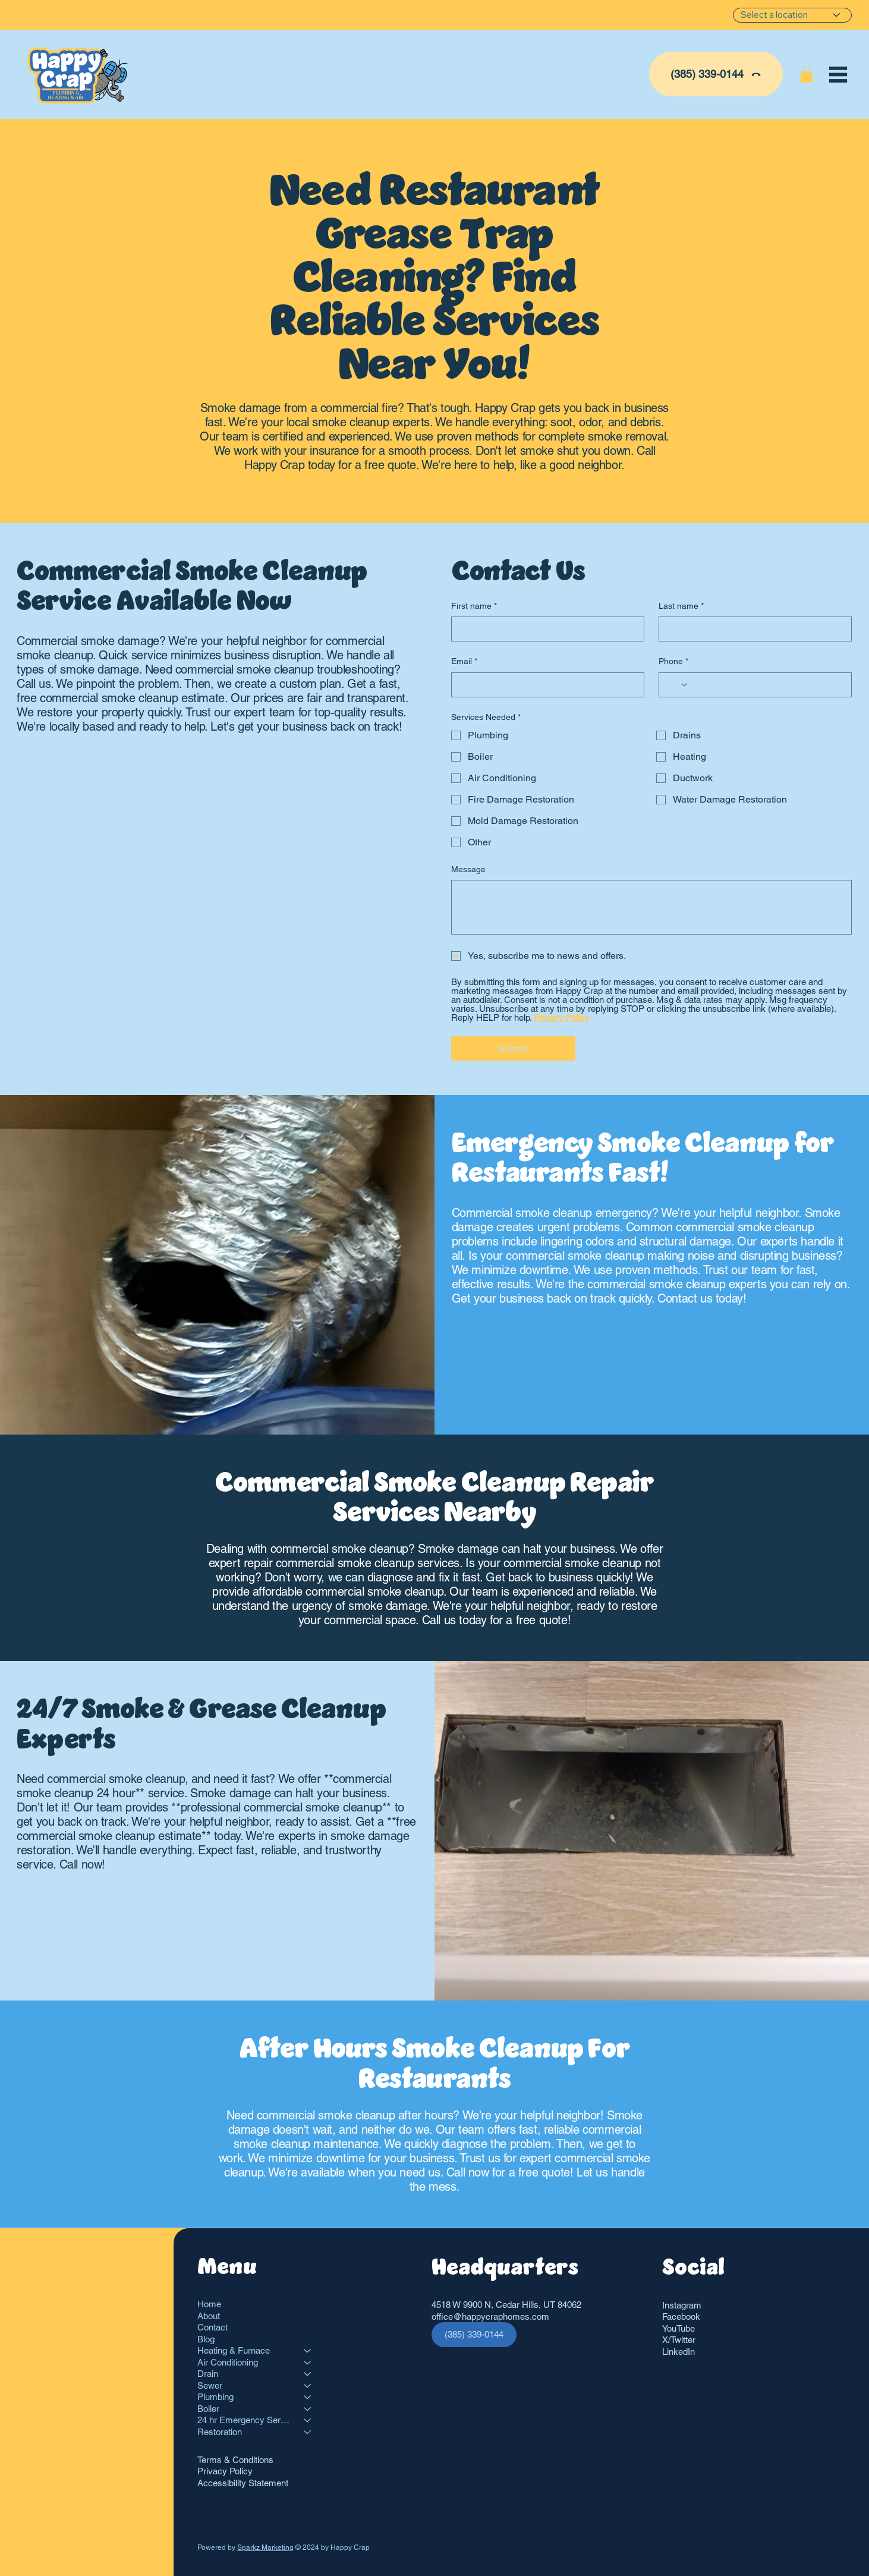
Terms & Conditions (235, 2460)
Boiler (208, 2409)
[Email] (544, 685)
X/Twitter (678, 2340)
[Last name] (751, 629)
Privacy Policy (225, 2471)
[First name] (544, 629)
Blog (206, 2339)
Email (464, 662)
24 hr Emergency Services (245, 2420)
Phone (673, 662)
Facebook (681, 2316)
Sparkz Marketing (265, 2547)
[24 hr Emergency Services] (308, 2420)
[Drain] (308, 2374)
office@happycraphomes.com (490, 2316)
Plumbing (215, 2397)
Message (468, 869)
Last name (681, 606)
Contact (212, 2327)
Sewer (209, 2385)
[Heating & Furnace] (308, 2351)
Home (209, 2304)
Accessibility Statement (242, 2483)
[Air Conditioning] (308, 2363)
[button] (806, 74)
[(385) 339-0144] (716, 74)
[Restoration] (308, 2432)
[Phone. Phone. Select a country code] (677, 685)
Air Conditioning (227, 2362)
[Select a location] (792, 15)
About (208, 2316)
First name (474, 606)
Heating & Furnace (233, 2350)
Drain (207, 2374)
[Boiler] (308, 2409)
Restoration (219, 2432)
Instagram (681, 2305)
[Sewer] (308, 2386)
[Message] (651, 907)
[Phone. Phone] (766, 685)
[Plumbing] (308, 2397)
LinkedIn (678, 2352)
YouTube (678, 2328)
